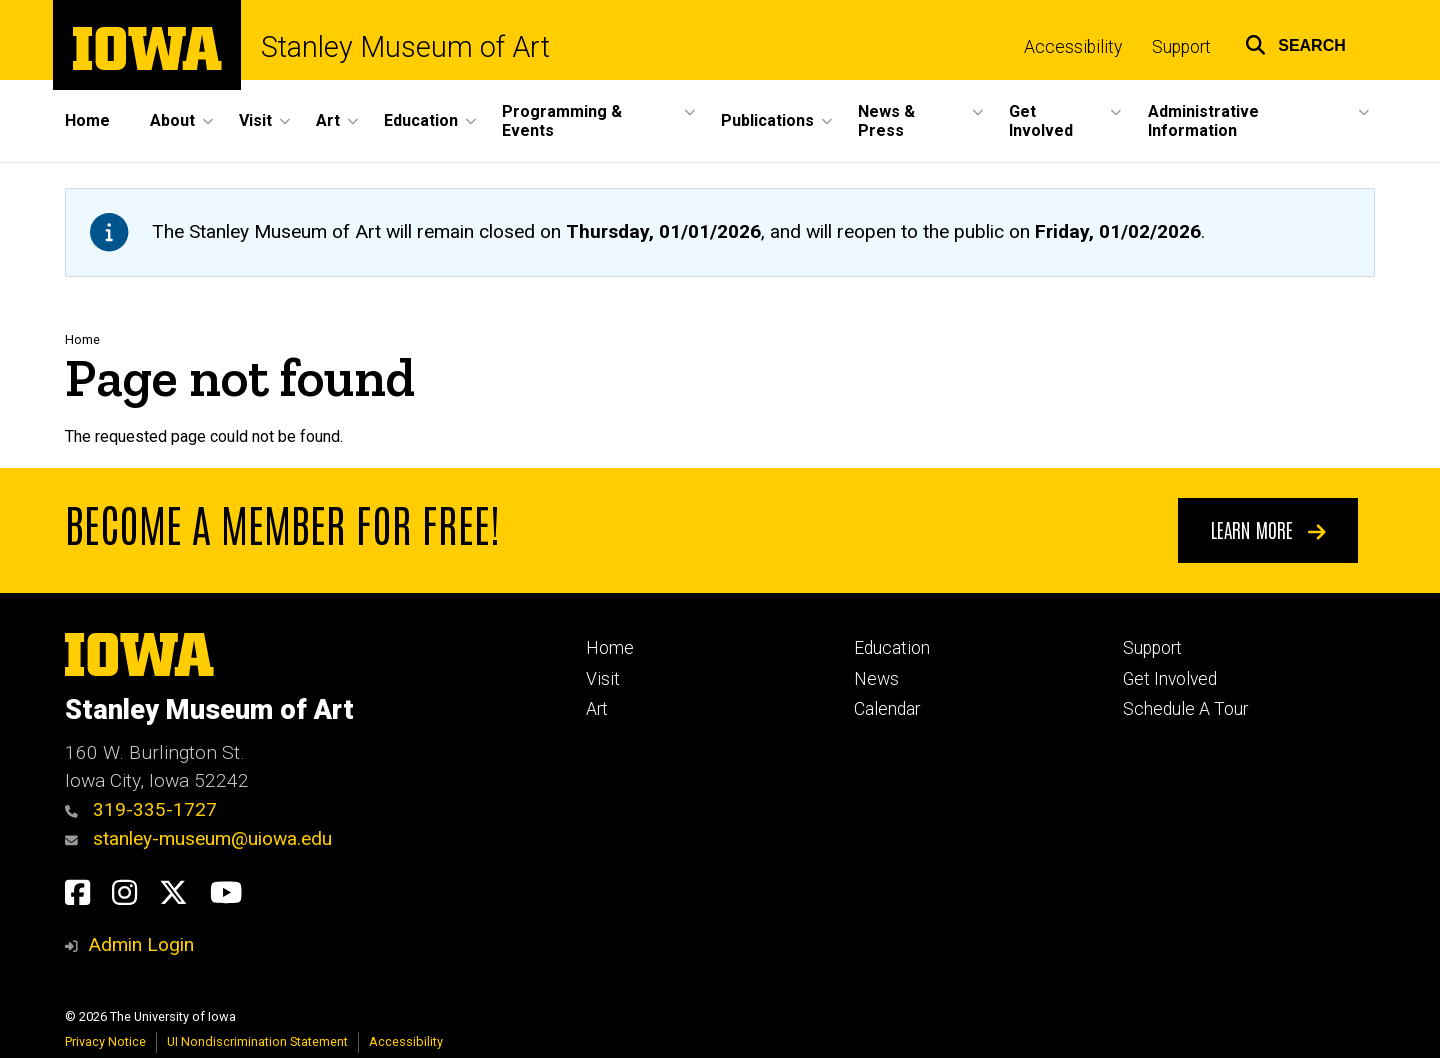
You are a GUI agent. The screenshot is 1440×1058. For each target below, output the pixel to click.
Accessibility (1073, 47)
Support (1181, 47)
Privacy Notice (105, 1041)
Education (892, 648)
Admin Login (141, 944)
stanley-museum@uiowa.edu (198, 838)
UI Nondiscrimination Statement (257, 1041)
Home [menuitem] (87, 120)
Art (597, 709)
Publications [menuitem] (767, 120)
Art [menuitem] (328, 120)
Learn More (1268, 529)
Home (82, 339)
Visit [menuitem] (255, 120)
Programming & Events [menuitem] (562, 121)
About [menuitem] (172, 120)
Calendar (887, 709)
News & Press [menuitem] (886, 121)
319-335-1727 (141, 809)
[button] (1295, 42)
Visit (603, 679)
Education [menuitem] (421, 120)
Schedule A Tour (1185, 709)
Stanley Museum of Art (405, 47)
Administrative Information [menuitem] (1203, 121)
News (876, 679)
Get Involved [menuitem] (1041, 121)
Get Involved (1170, 679)
